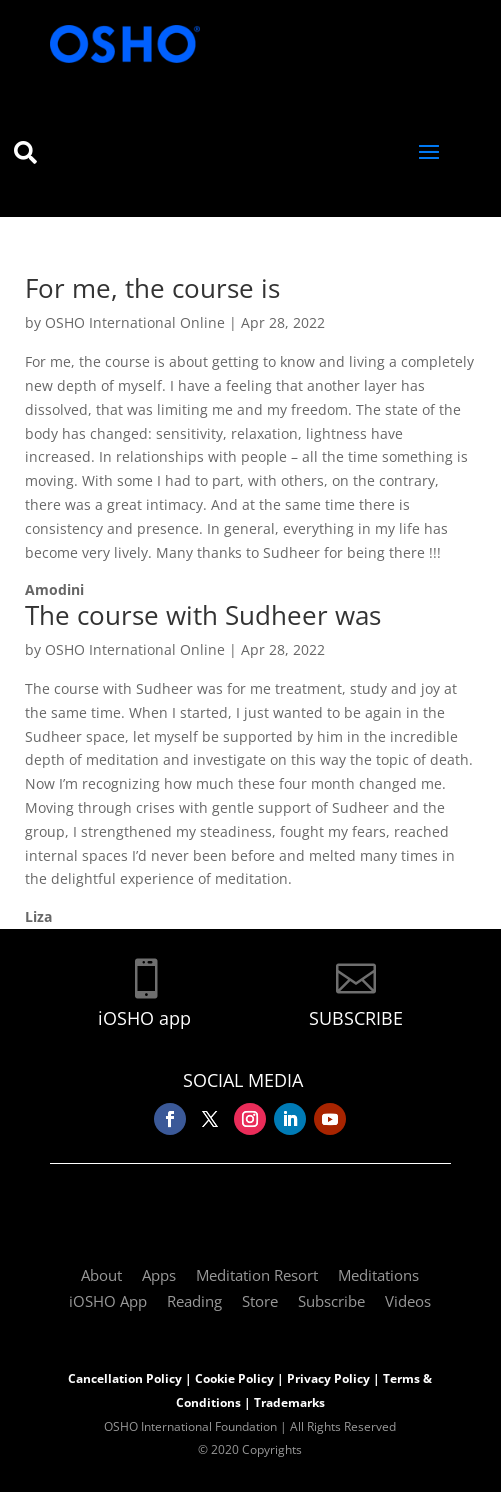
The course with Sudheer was (203, 615)
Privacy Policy (328, 1378)
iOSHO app (144, 1018)
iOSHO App (108, 1301)
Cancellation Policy (125, 1378)
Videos (408, 1301)
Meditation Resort (257, 1275)
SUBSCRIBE (356, 1018)
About (101, 1275)
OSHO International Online (135, 322)
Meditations (378, 1275)
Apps (159, 1275)
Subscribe (331, 1301)
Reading (194, 1301)
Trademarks (289, 1402)
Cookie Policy (234, 1378)
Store (260, 1301)
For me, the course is (152, 288)
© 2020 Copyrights (250, 1449)
